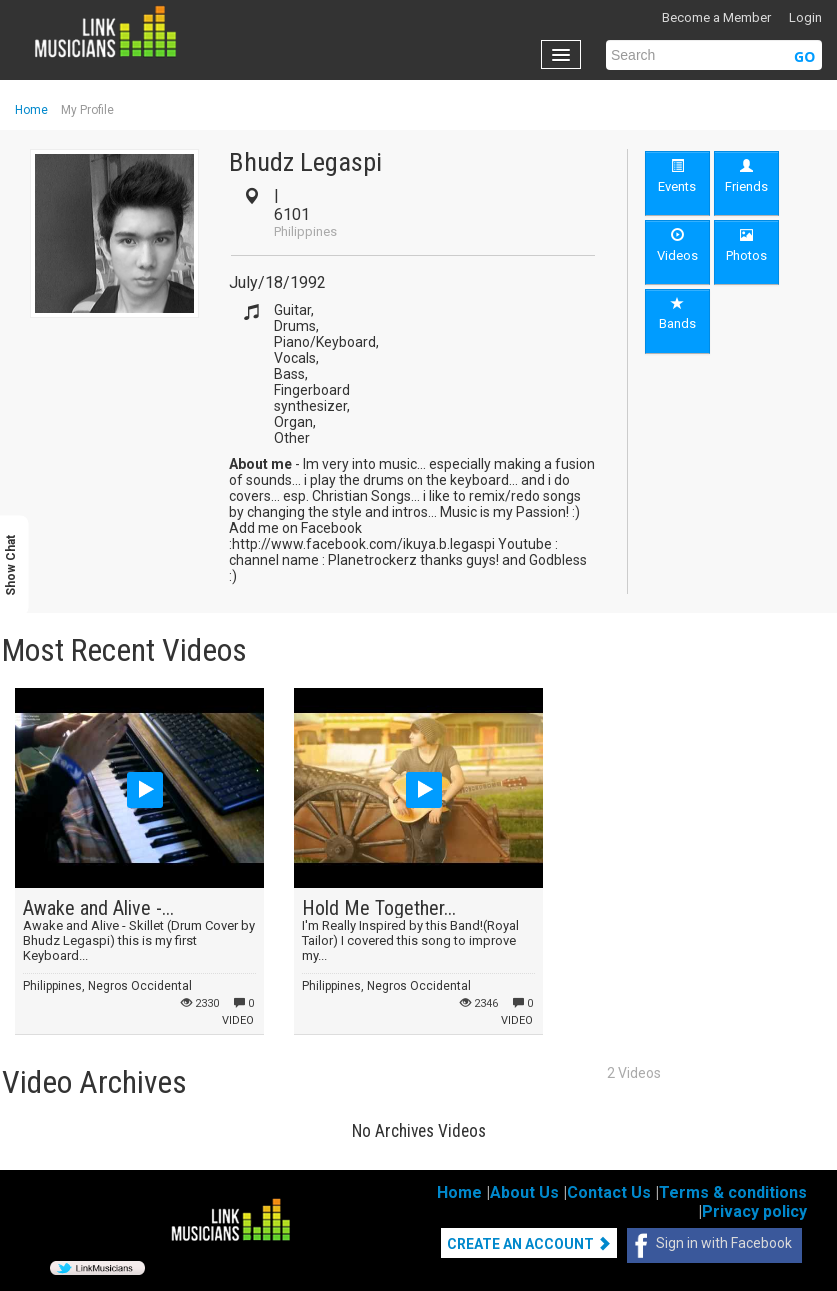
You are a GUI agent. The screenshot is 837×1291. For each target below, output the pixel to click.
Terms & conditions (733, 1192)
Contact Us (609, 1192)
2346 (479, 1003)
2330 (200, 1003)
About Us (524, 1192)
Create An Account (529, 1244)
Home (31, 110)
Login (805, 17)
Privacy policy (754, 1211)
